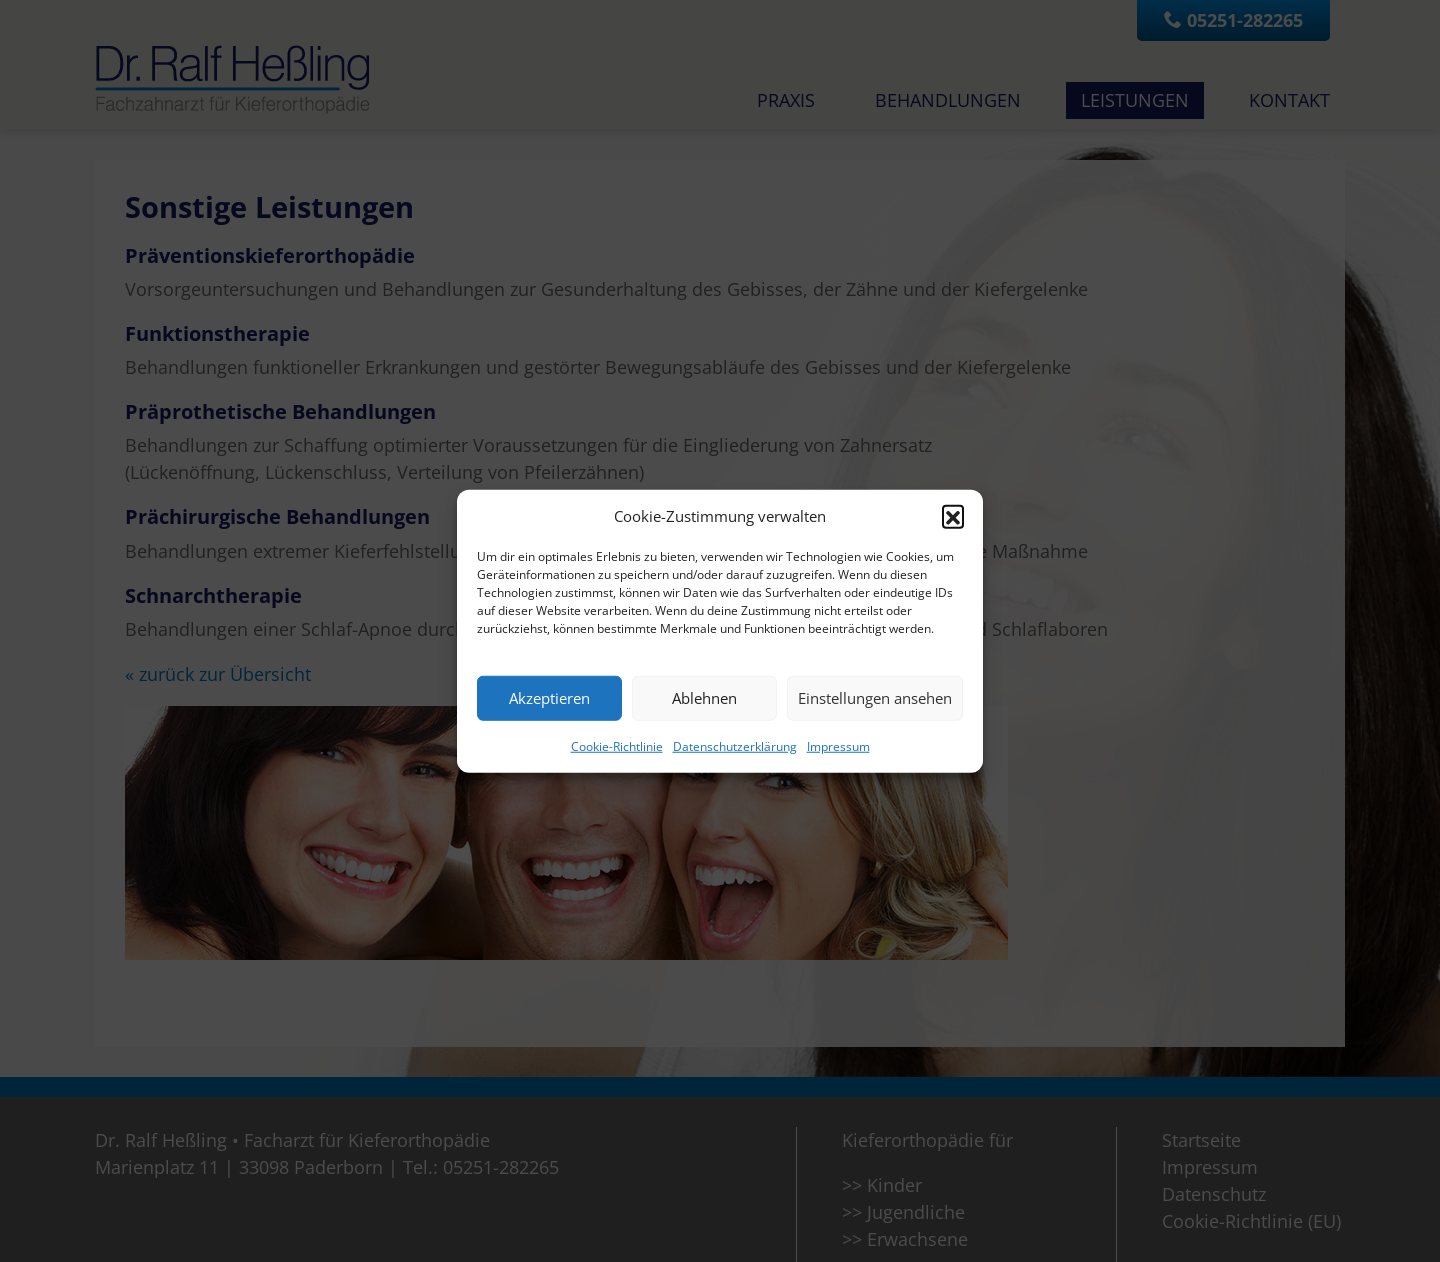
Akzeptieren (549, 698)
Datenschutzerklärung (735, 745)
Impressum (838, 745)
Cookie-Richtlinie (617, 745)
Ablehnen (704, 698)
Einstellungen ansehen (875, 698)
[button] (953, 516)
